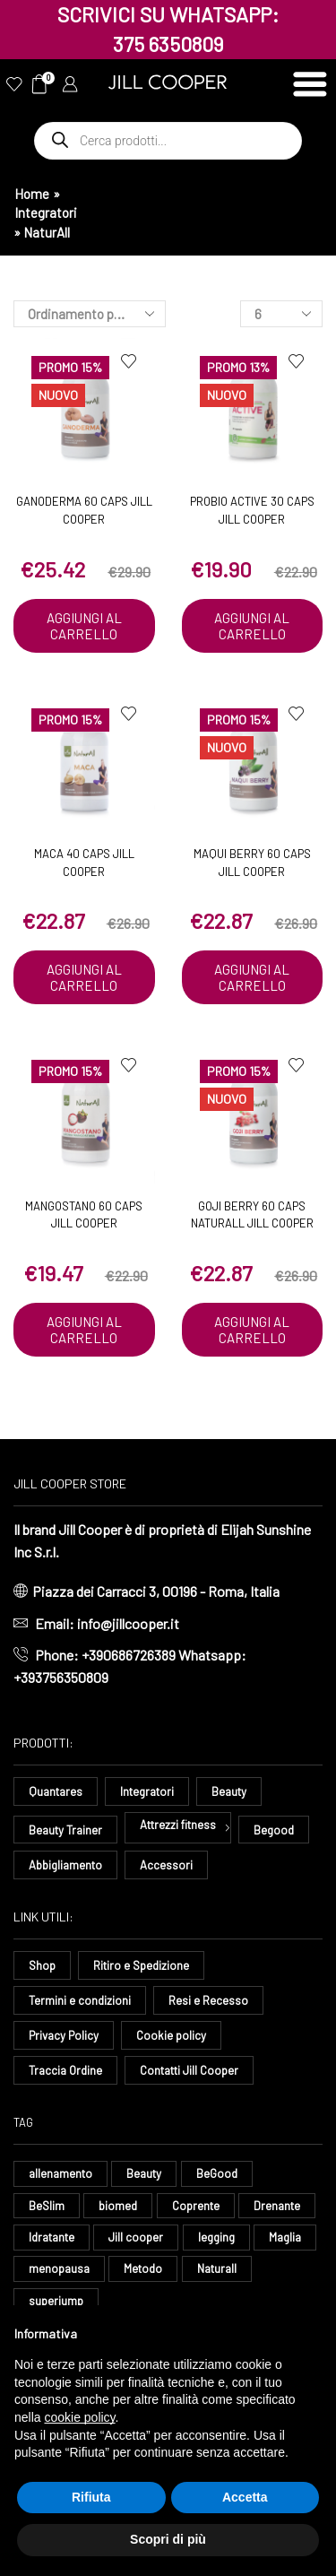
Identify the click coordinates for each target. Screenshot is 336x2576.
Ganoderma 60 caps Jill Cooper (84, 510)
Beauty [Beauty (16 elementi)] (143, 2173)
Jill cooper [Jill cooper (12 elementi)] (135, 2237)
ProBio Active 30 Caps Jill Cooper (252, 510)
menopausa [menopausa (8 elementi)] (59, 2268)
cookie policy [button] (79, 2417)
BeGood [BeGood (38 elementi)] (216, 2173)
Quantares (55, 1791)
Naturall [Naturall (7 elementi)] (217, 2268)
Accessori (166, 1865)
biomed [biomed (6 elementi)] (118, 2206)
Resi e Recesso (208, 2000)
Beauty (228, 1791)
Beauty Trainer (65, 1830)
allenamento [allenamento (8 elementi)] (60, 2173)
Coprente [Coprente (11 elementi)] (196, 2206)
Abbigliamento (65, 1865)
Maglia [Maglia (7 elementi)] (285, 2237)
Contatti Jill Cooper (189, 2070)
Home (31, 194)
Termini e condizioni (80, 2000)
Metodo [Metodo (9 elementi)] (143, 2268)
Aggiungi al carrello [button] (84, 626)
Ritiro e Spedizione (141, 1965)
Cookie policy (171, 2035)
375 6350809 (168, 43)
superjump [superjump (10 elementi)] (56, 2301)
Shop (42, 1965)
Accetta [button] (245, 2497)
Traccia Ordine (65, 2070)
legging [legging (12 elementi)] (216, 2237)
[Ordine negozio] (89, 313)
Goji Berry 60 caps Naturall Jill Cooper (252, 1215)
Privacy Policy (64, 2035)
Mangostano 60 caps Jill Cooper (83, 1215)
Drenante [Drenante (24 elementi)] (277, 2206)
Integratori (45, 212)
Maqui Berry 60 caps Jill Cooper (252, 862)
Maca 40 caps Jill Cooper (84, 862)
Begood (274, 1830)
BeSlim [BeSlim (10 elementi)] (47, 2206)
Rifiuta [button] (91, 2497)
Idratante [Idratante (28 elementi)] (51, 2237)
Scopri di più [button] (168, 2539)
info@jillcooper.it (128, 1623)
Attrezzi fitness (178, 1824)
